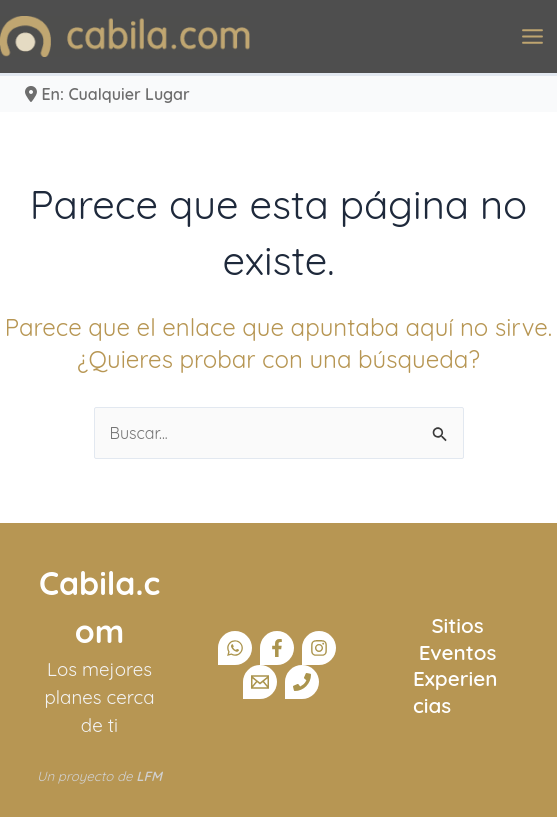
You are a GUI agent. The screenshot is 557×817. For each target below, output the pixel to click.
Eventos (458, 652)
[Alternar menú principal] (532, 36)
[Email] (260, 682)
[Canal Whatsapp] (235, 648)
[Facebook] (277, 648)
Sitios (457, 625)
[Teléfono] (302, 682)
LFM (149, 776)
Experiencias (455, 691)
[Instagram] (319, 648)
